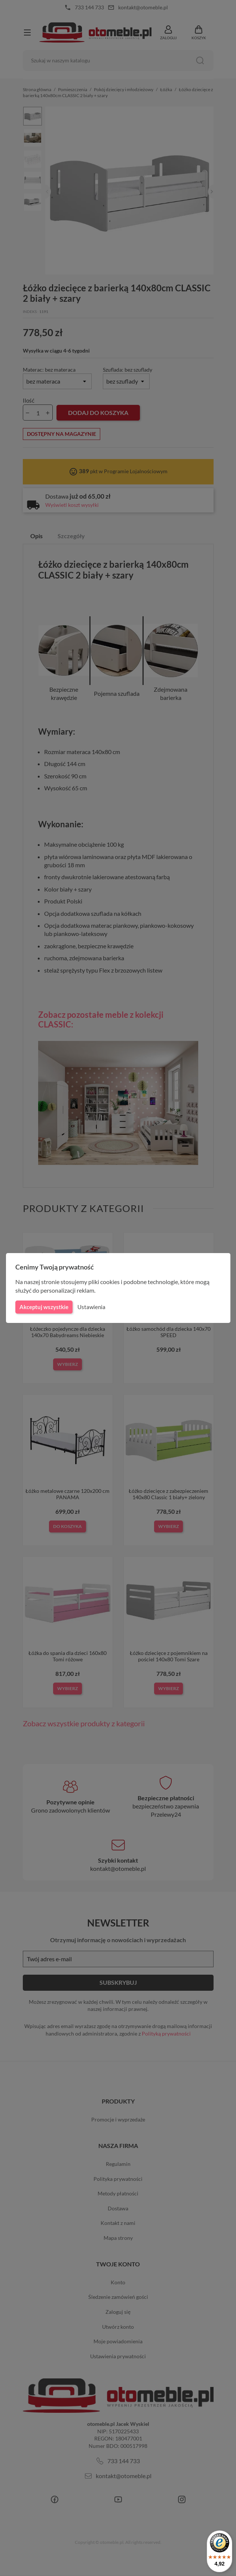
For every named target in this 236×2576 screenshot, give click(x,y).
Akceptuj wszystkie (43, 1307)
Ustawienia (90, 1307)
